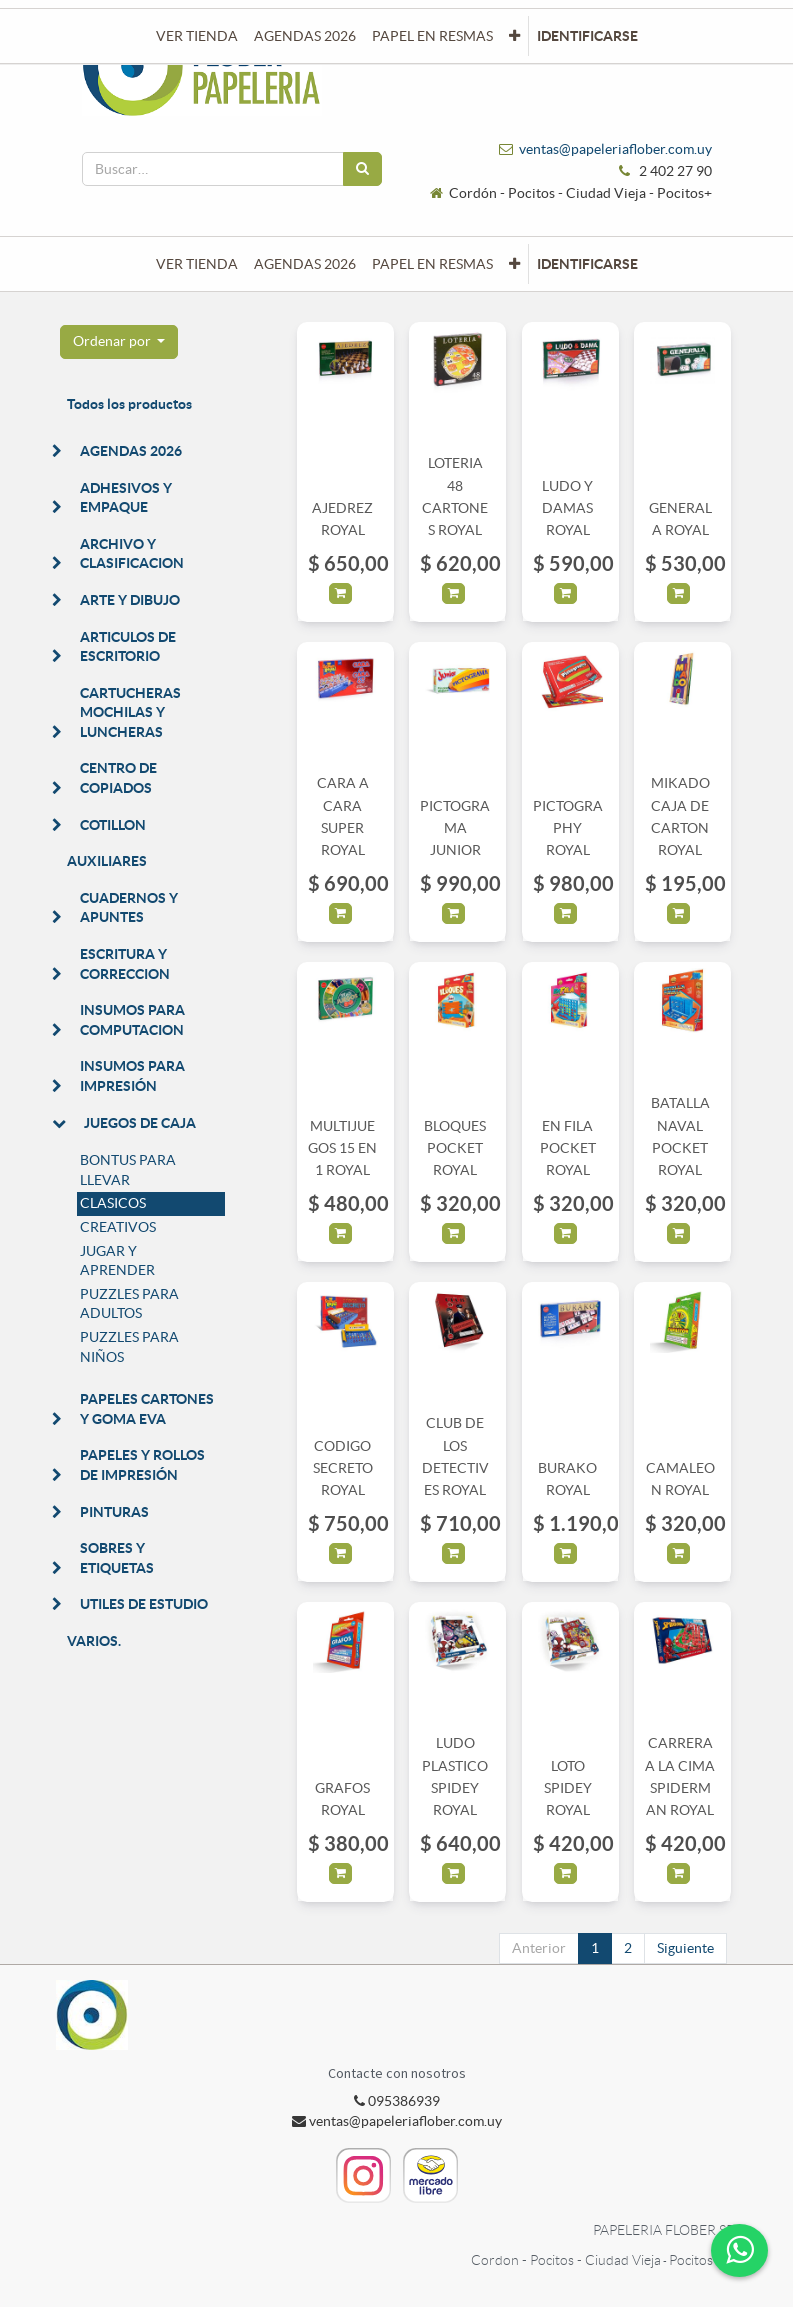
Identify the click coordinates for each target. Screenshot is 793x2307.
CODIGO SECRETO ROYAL (343, 1468)
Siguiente (685, 1948)
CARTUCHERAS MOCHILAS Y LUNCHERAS (130, 712)
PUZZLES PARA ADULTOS (129, 1304)
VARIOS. (94, 1641)
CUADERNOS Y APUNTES (129, 908)
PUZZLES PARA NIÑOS (129, 1347)
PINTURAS (114, 1512)
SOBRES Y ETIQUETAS (117, 1558)
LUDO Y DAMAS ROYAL (567, 508)
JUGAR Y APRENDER (117, 1261)
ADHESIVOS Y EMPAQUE (126, 498)
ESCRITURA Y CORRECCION (125, 964)
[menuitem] (197, 264)
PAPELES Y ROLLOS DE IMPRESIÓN (142, 1465)
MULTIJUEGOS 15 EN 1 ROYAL (342, 1148)
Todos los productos (129, 404)
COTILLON (113, 825)
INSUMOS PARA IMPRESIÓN (132, 1076)
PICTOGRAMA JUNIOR (455, 828)
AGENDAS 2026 (131, 451)
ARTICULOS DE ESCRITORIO (128, 647)
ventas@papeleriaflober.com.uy (615, 149)
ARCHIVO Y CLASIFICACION (132, 554)
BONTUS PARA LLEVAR (128, 1170)
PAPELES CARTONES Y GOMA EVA (147, 1409)
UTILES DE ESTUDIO (144, 1604)
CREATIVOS (118, 1227)
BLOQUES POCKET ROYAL (455, 1148)
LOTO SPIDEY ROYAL (568, 1788)
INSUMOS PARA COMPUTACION (132, 1020)
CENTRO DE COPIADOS (118, 778)
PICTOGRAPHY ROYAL (568, 828)
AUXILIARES (107, 861)
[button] (514, 264)
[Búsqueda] (362, 169)
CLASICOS (113, 1203)
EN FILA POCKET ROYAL (568, 1148)
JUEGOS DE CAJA (140, 1123)
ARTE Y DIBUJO (130, 600)
